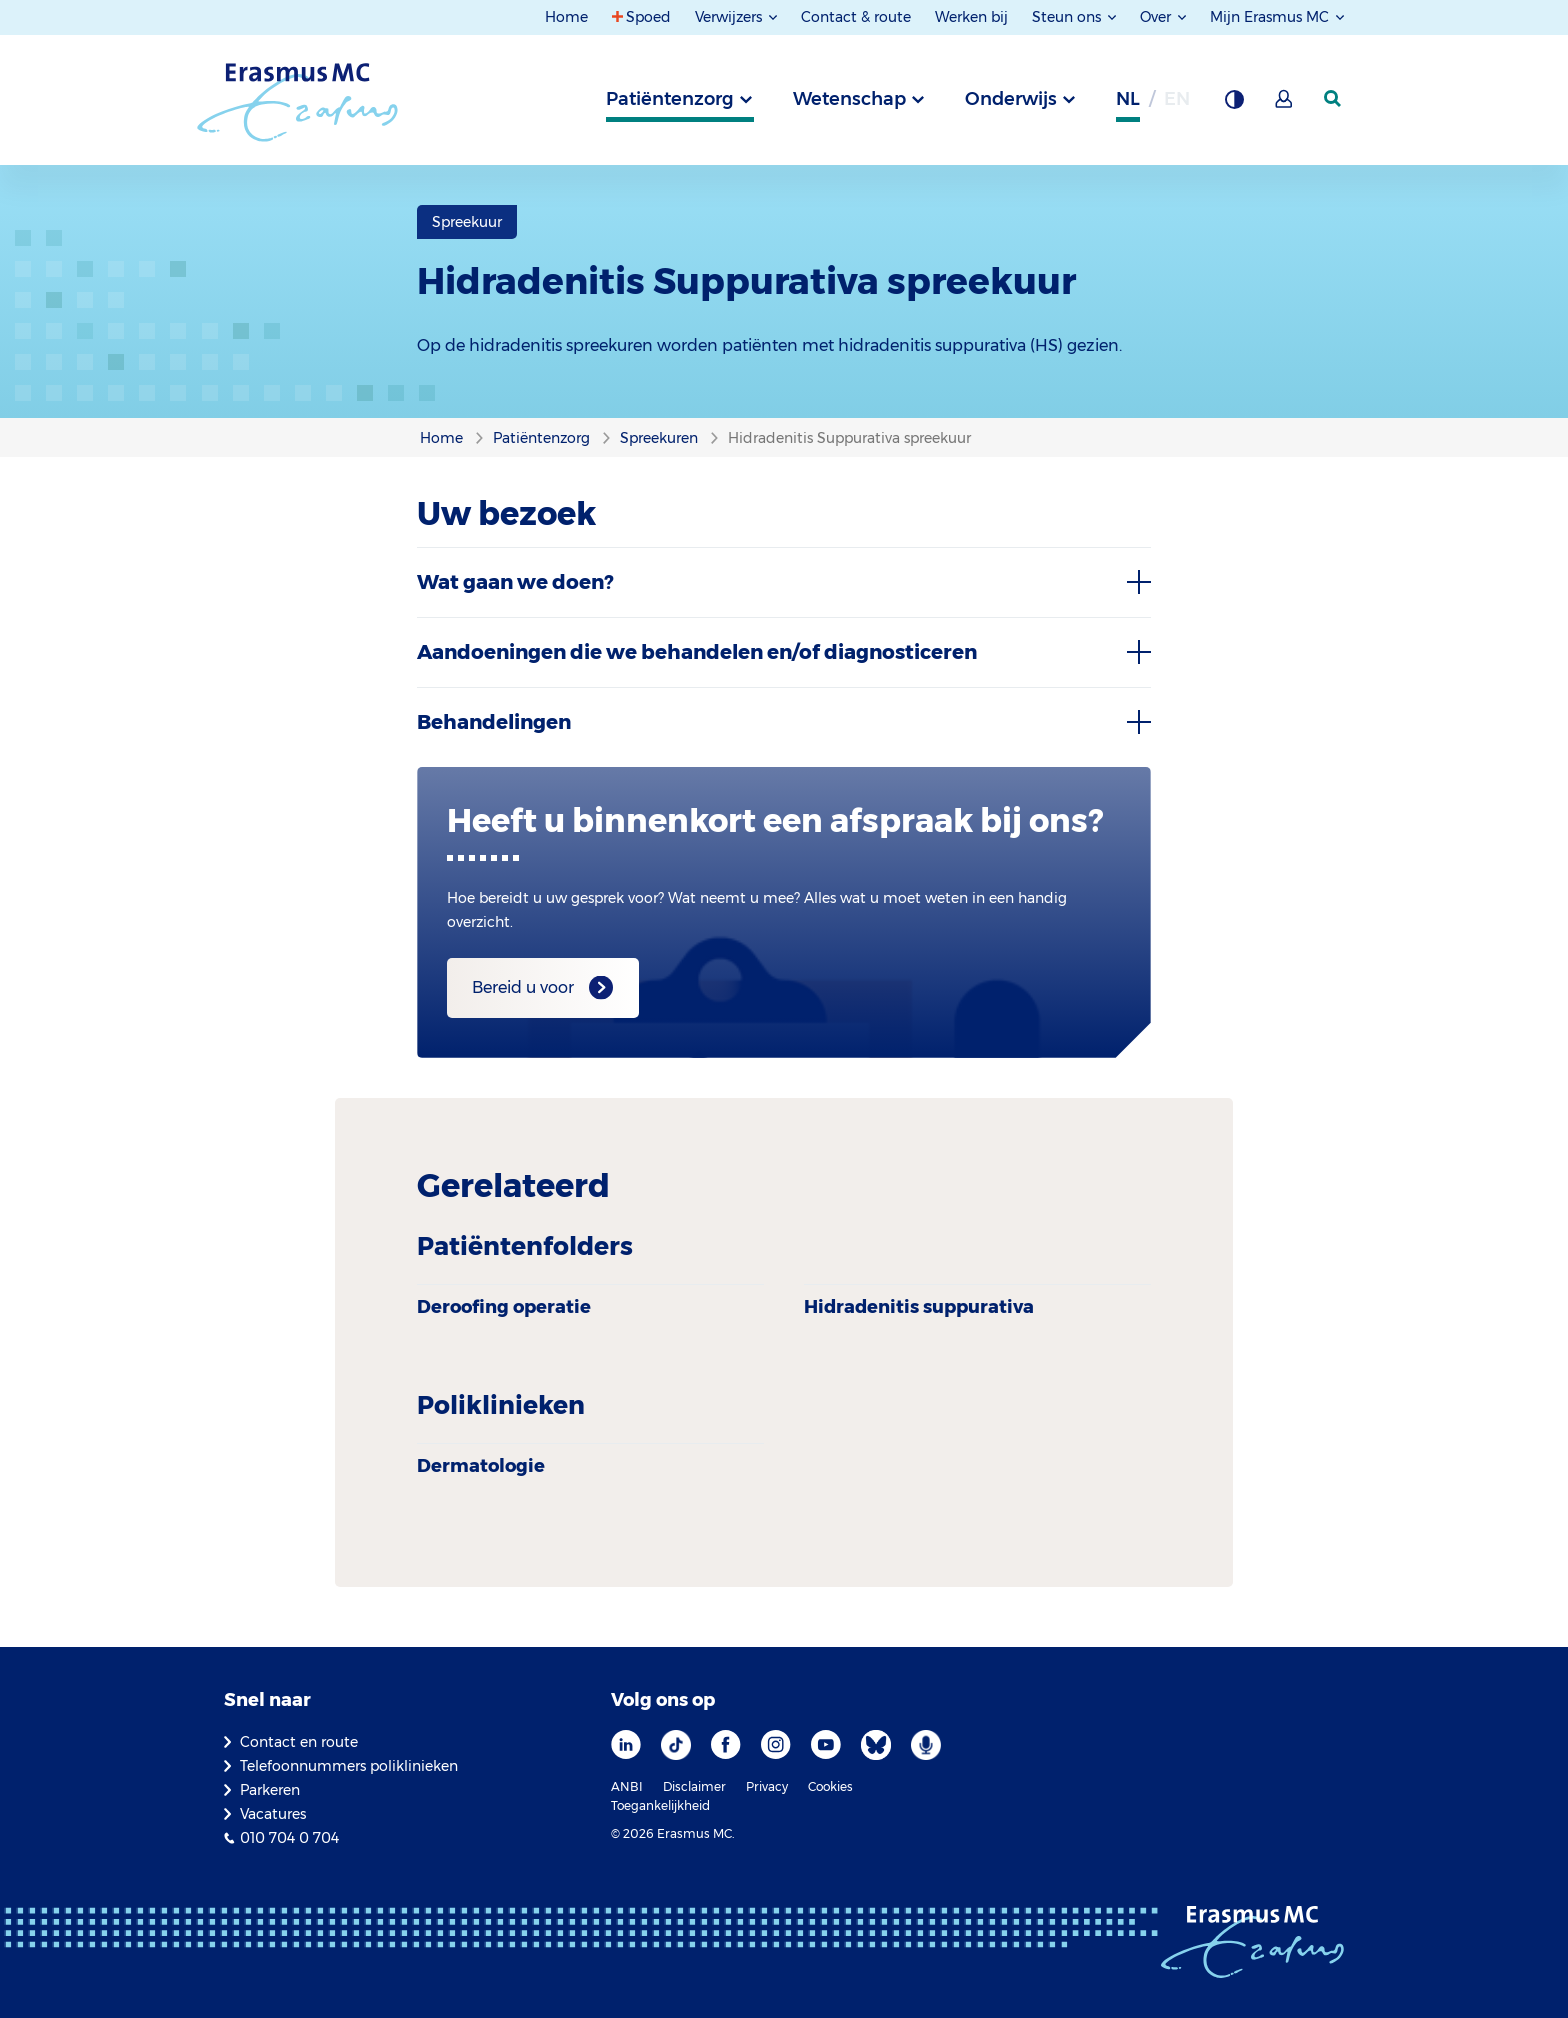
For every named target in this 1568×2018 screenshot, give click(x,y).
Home (566, 17)
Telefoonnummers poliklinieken (349, 1766)
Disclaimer (694, 1786)
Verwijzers (730, 17)
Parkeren (270, 1790)
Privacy (767, 1786)
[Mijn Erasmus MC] (1285, 105)
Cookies (830, 1786)
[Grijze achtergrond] (1234, 105)
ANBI (627, 1786)
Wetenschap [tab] (849, 99)
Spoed (648, 17)
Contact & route (856, 17)
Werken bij (971, 17)
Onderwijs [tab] (1011, 99)
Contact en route (299, 1742)
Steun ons (1068, 17)
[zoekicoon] (1334, 99)
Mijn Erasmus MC (1271, 17)
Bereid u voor (523, 987)
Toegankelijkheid (660, 1805)
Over (1157, 17)
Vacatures (273, 1814)
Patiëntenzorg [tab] (670, 99)
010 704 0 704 (289, 1838)
